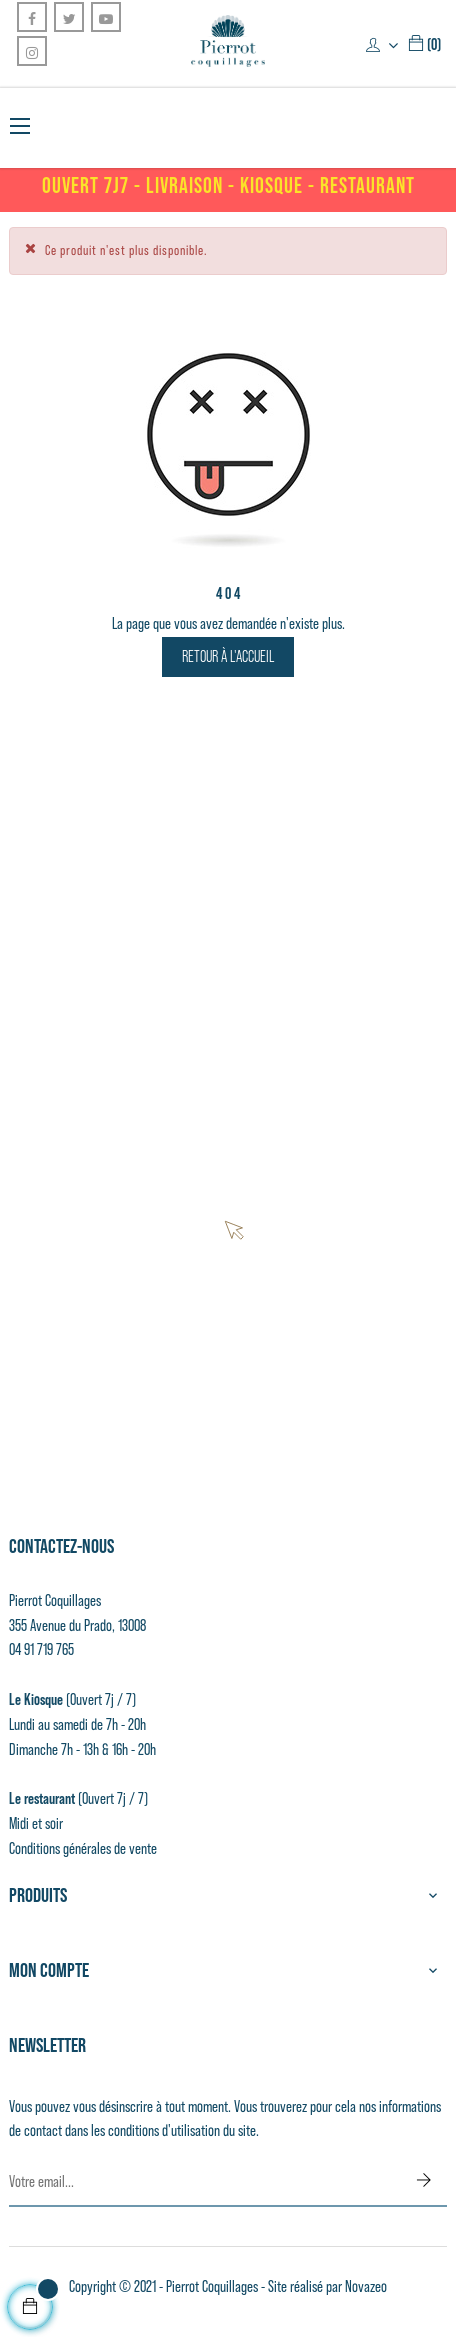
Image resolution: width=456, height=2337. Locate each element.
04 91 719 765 (41, 1649)
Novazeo (366, 2286)
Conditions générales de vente (83, 1848)
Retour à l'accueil (228, 656)
